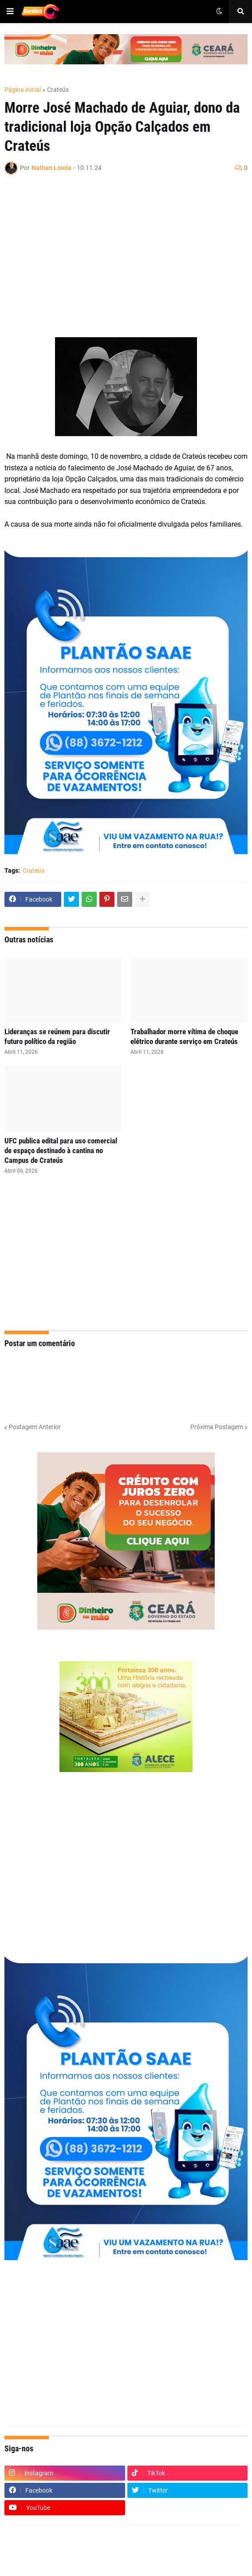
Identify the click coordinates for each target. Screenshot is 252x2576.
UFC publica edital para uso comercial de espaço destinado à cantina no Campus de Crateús (60, 1150)
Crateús (58, 90)
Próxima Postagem (216, 1426)
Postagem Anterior (35, 1426)
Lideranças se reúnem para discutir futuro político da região (57, 1036)
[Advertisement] (117, 255)
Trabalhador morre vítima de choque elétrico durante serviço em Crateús (184, 1036)
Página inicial (22, 90)
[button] (10, 11)
